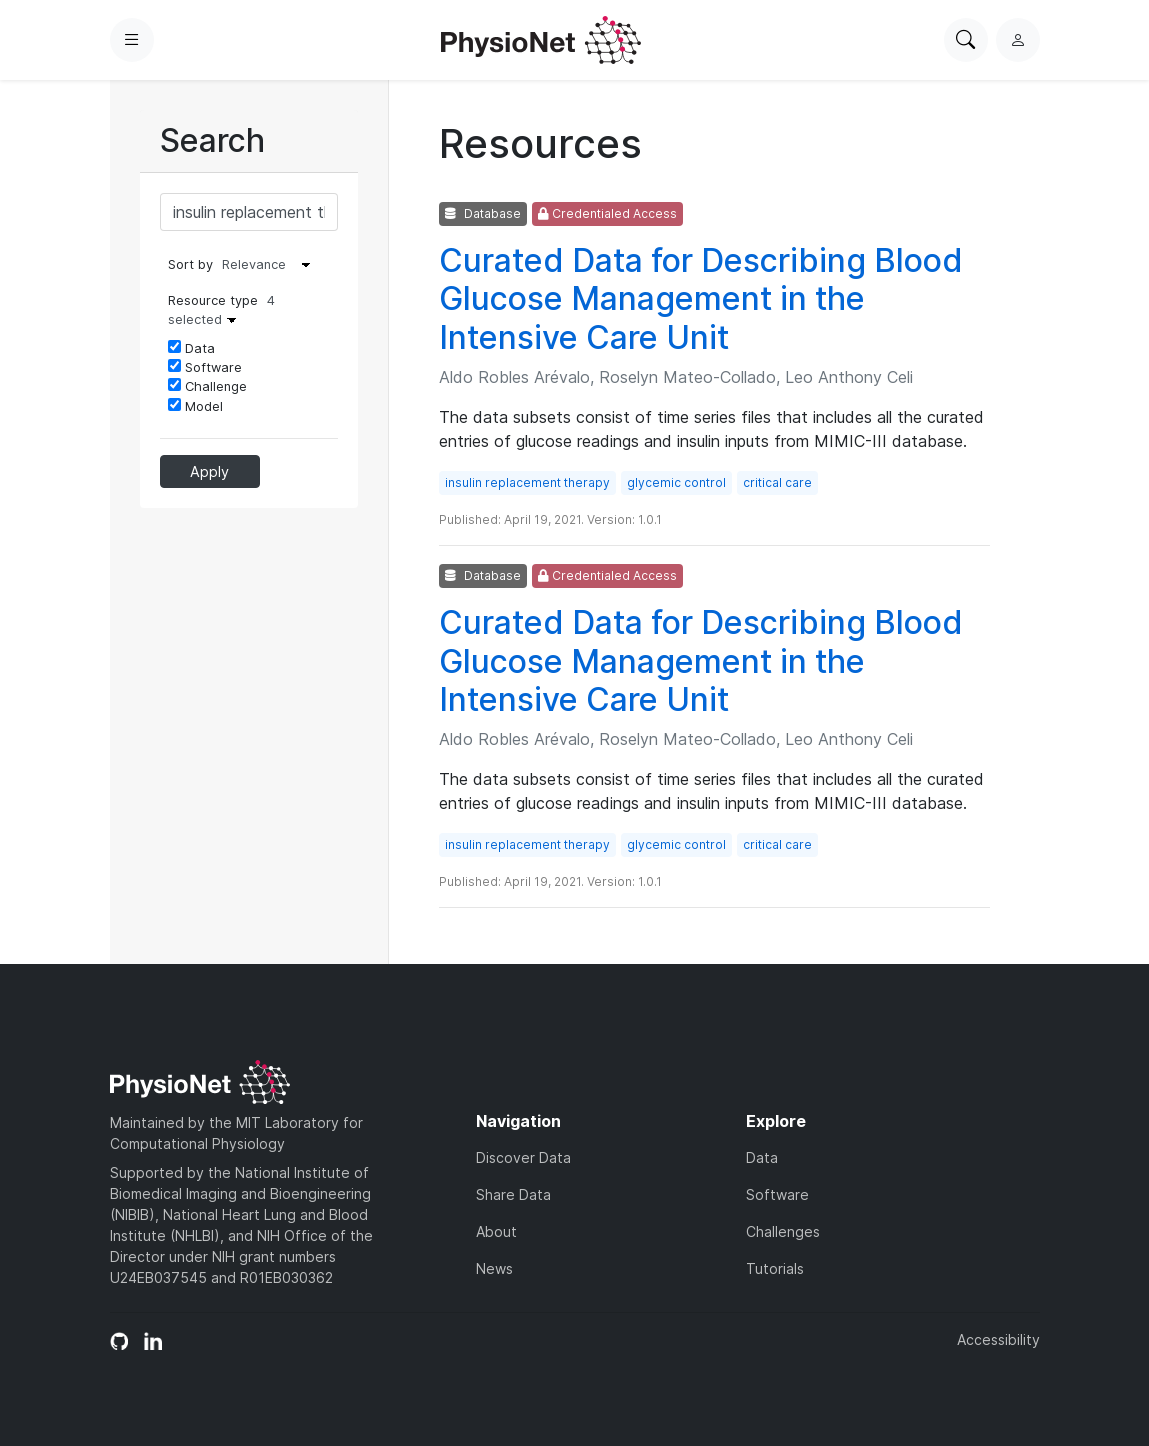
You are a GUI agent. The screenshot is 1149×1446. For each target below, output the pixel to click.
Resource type (221, 310)
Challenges (783, 1231)
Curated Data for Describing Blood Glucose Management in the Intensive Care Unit (701, 299)
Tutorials (775, 1268)
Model (195, 406)
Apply (209, 471)
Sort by (190, 264)
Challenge (207, 386)
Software (205, 367)
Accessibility (998, 1339)
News (494, 1268)
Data (191, 348)
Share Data (513, 1194)
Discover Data (523, 1157)
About (496, 1231)
